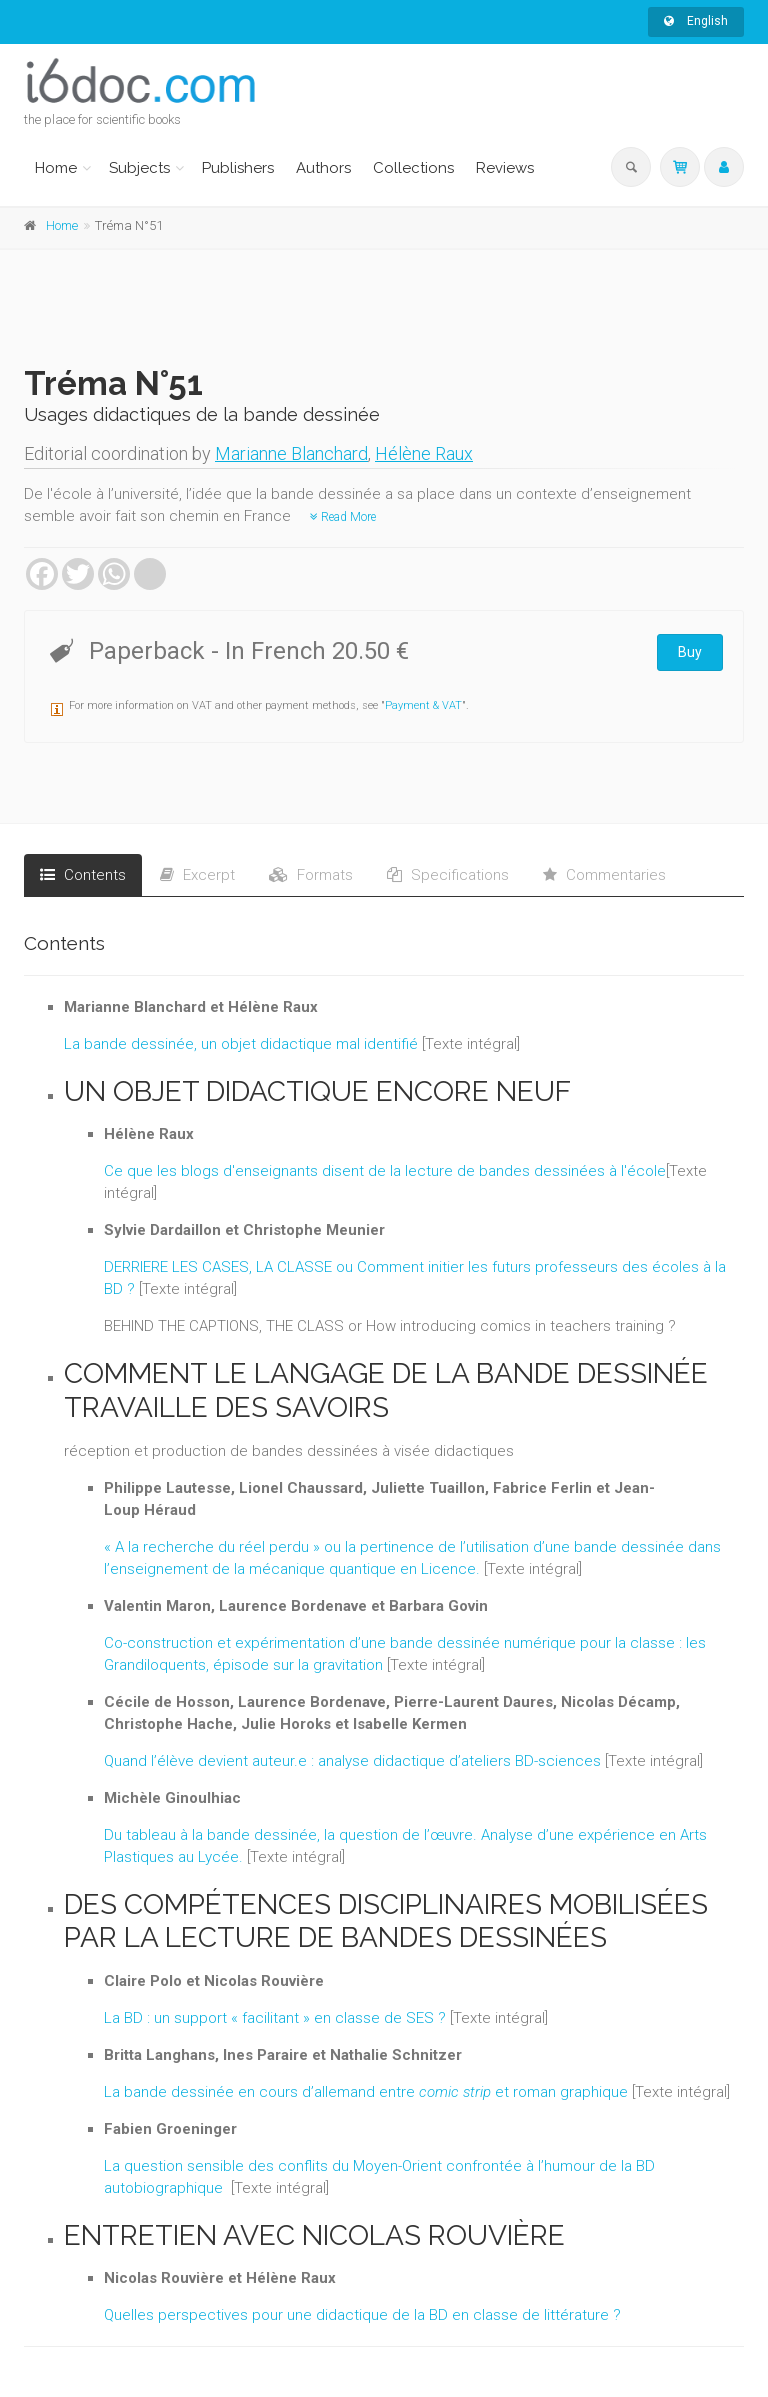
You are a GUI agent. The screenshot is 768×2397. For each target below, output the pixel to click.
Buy (690, 652)
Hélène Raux (424, 453)
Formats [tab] (311, 875)
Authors (323, 168)
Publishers (238, 168)
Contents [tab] (83, 875)
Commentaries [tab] (604, 875)
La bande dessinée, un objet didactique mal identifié (241, 1044)
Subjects (139, 168)
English (696, 21)
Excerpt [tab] (197, 875)
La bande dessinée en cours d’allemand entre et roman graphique (366, 2092)
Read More (343, 517)
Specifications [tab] (448, 875)
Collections (413, 168)
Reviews (505, 168)
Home (56, 168)
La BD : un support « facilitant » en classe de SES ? (275, 2018)
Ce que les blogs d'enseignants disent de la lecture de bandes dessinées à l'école (385, 1171)
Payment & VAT (423, 705)
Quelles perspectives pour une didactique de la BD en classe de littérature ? (362, 2315)
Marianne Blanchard (291, 453)
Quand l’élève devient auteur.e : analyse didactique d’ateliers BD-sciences (352, 1761)
